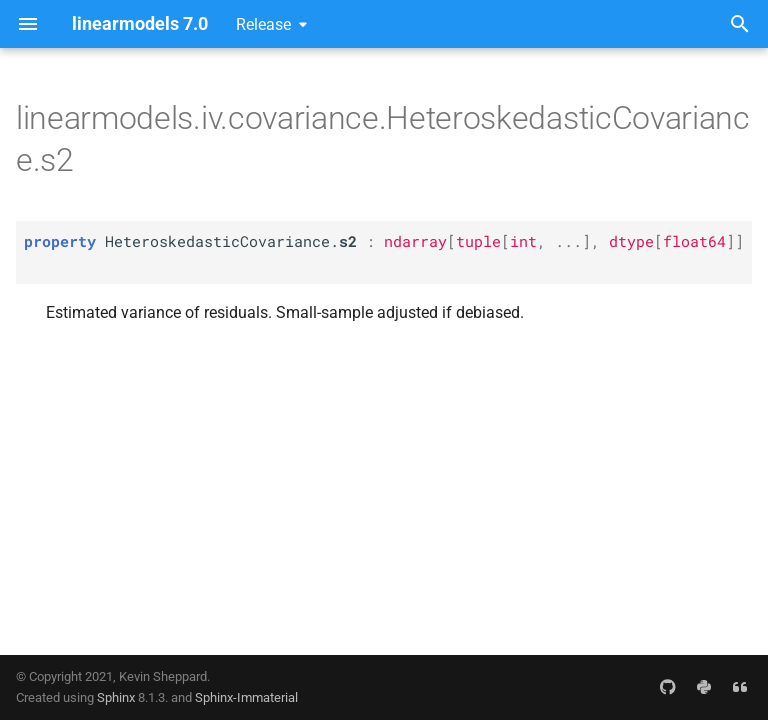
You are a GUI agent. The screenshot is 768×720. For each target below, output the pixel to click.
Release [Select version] (263, 24)
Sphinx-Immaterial (246, 697)
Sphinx (116, 697)
